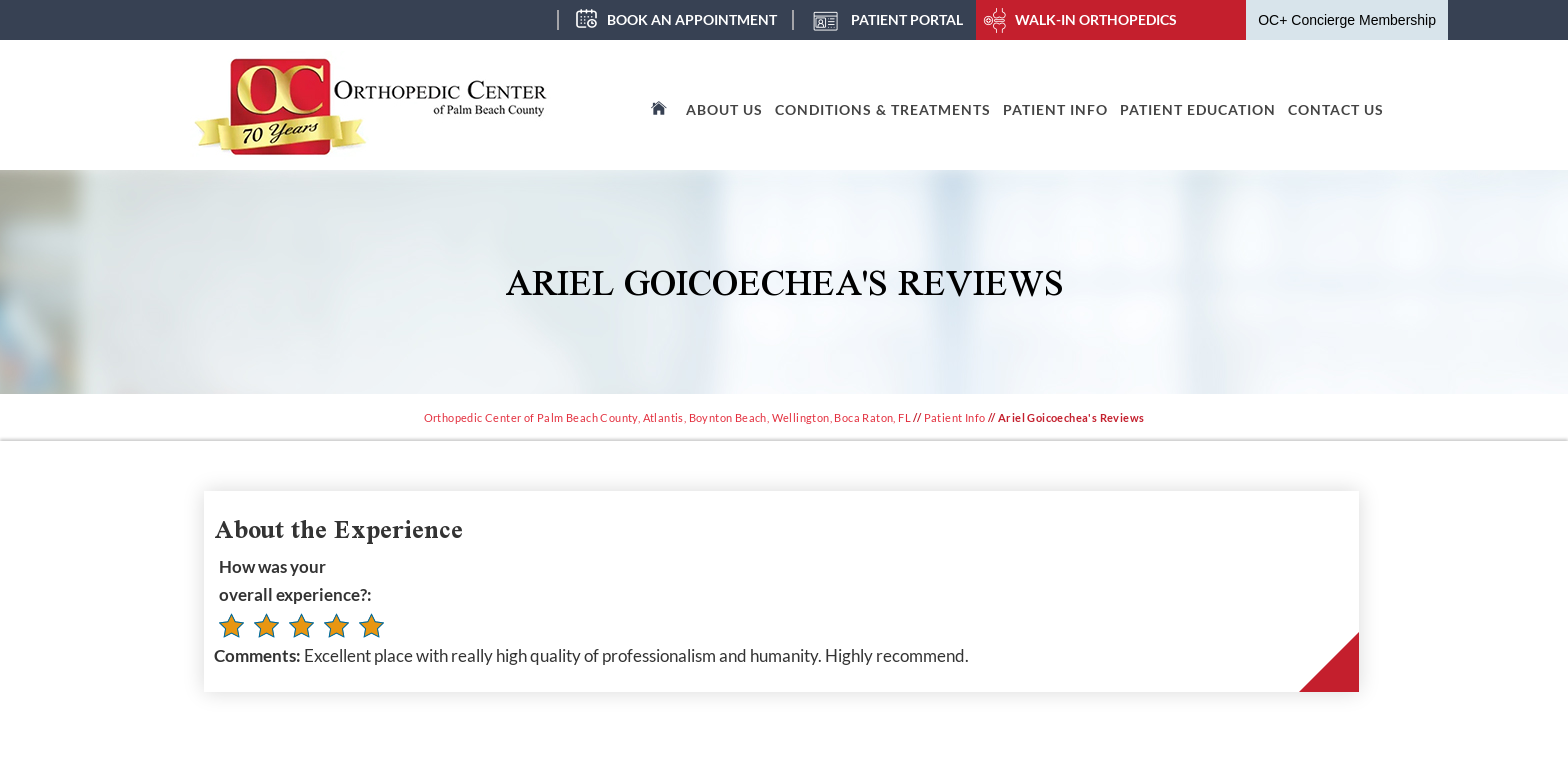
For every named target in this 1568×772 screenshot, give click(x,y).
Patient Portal (907, 19)
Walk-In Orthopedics (1096, 19)
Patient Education (1198, 109)
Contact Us (1336, 109)
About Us (724, 109)
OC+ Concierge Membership (1347, 20)
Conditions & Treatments (883, 109)
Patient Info (1055, 109)
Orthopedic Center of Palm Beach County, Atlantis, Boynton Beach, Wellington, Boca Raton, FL (667, 417)
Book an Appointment (692, 19)
